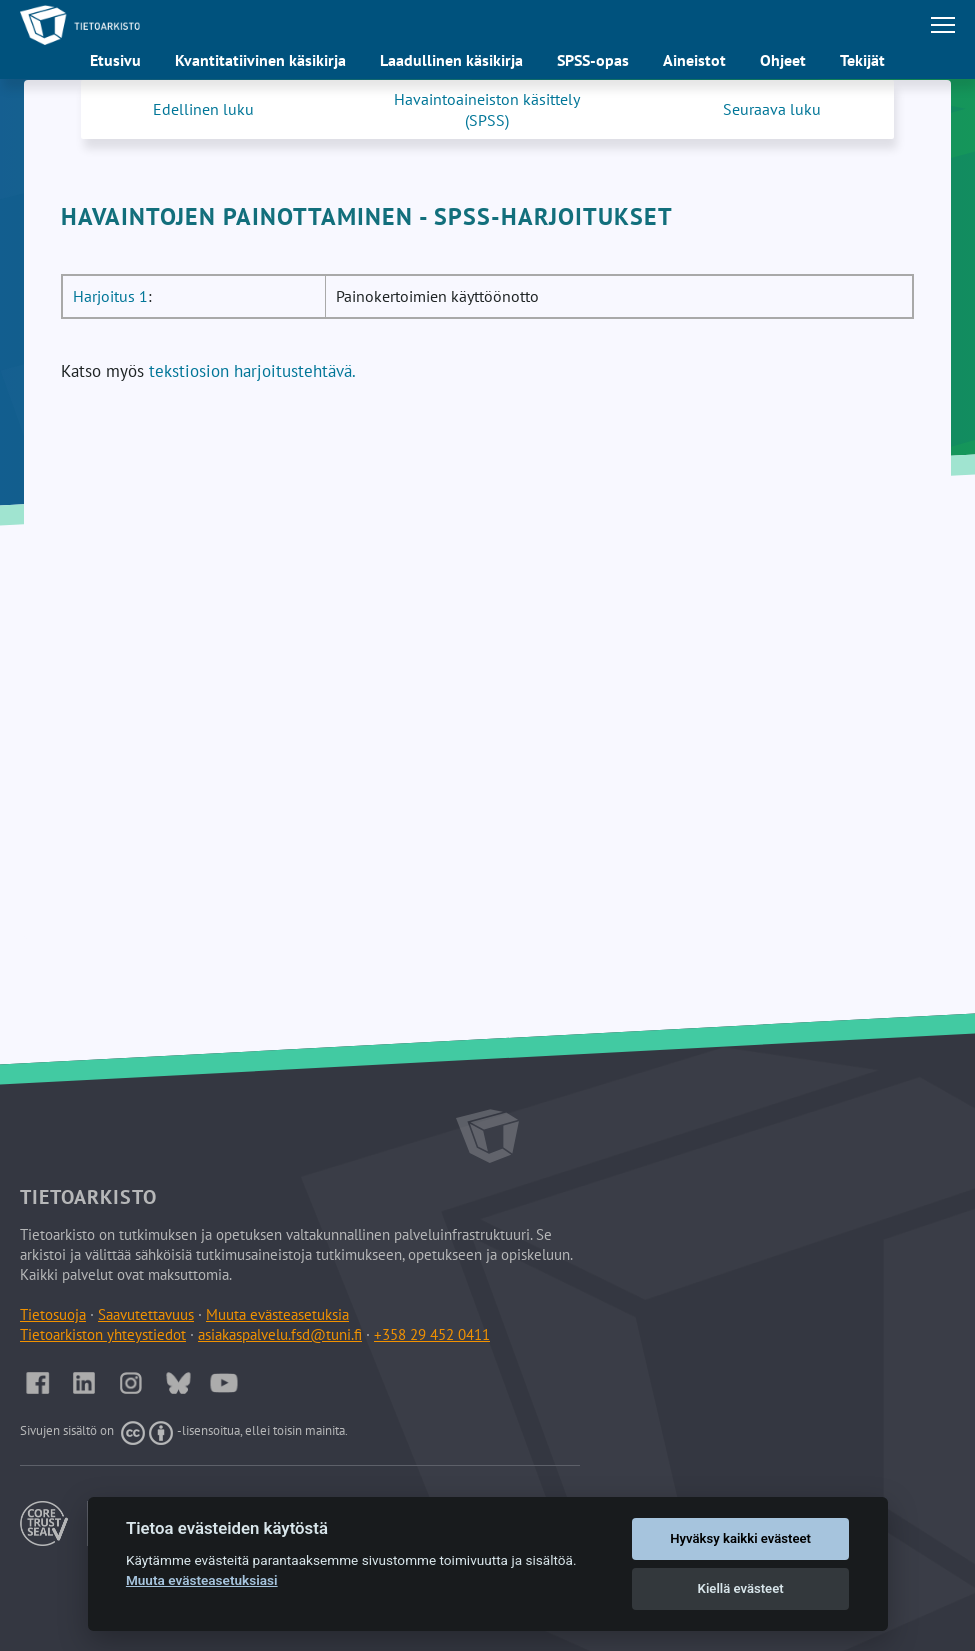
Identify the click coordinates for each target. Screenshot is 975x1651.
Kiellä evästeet (741, 1588)
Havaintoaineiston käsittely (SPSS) (487, 109)
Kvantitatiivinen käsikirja (260, 60)
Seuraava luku (772, 109)
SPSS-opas (593, 60)
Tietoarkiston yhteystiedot (103, 1334)
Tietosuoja (53, 1314)
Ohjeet (783, 60)
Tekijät (862, 60)
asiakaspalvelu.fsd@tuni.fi (280, 1334)
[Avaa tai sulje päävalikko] (943, 25)
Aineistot (694, 60)
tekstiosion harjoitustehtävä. (252, 371)
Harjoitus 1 (110, 296)
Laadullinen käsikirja (451, 60)
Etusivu (115, 60)
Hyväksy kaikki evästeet (740, 1538)
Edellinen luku (203, 109)
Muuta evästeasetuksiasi (202, 1580)
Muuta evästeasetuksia (277, 1314)
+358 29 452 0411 (432, 1334)
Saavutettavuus (146, 1314)
